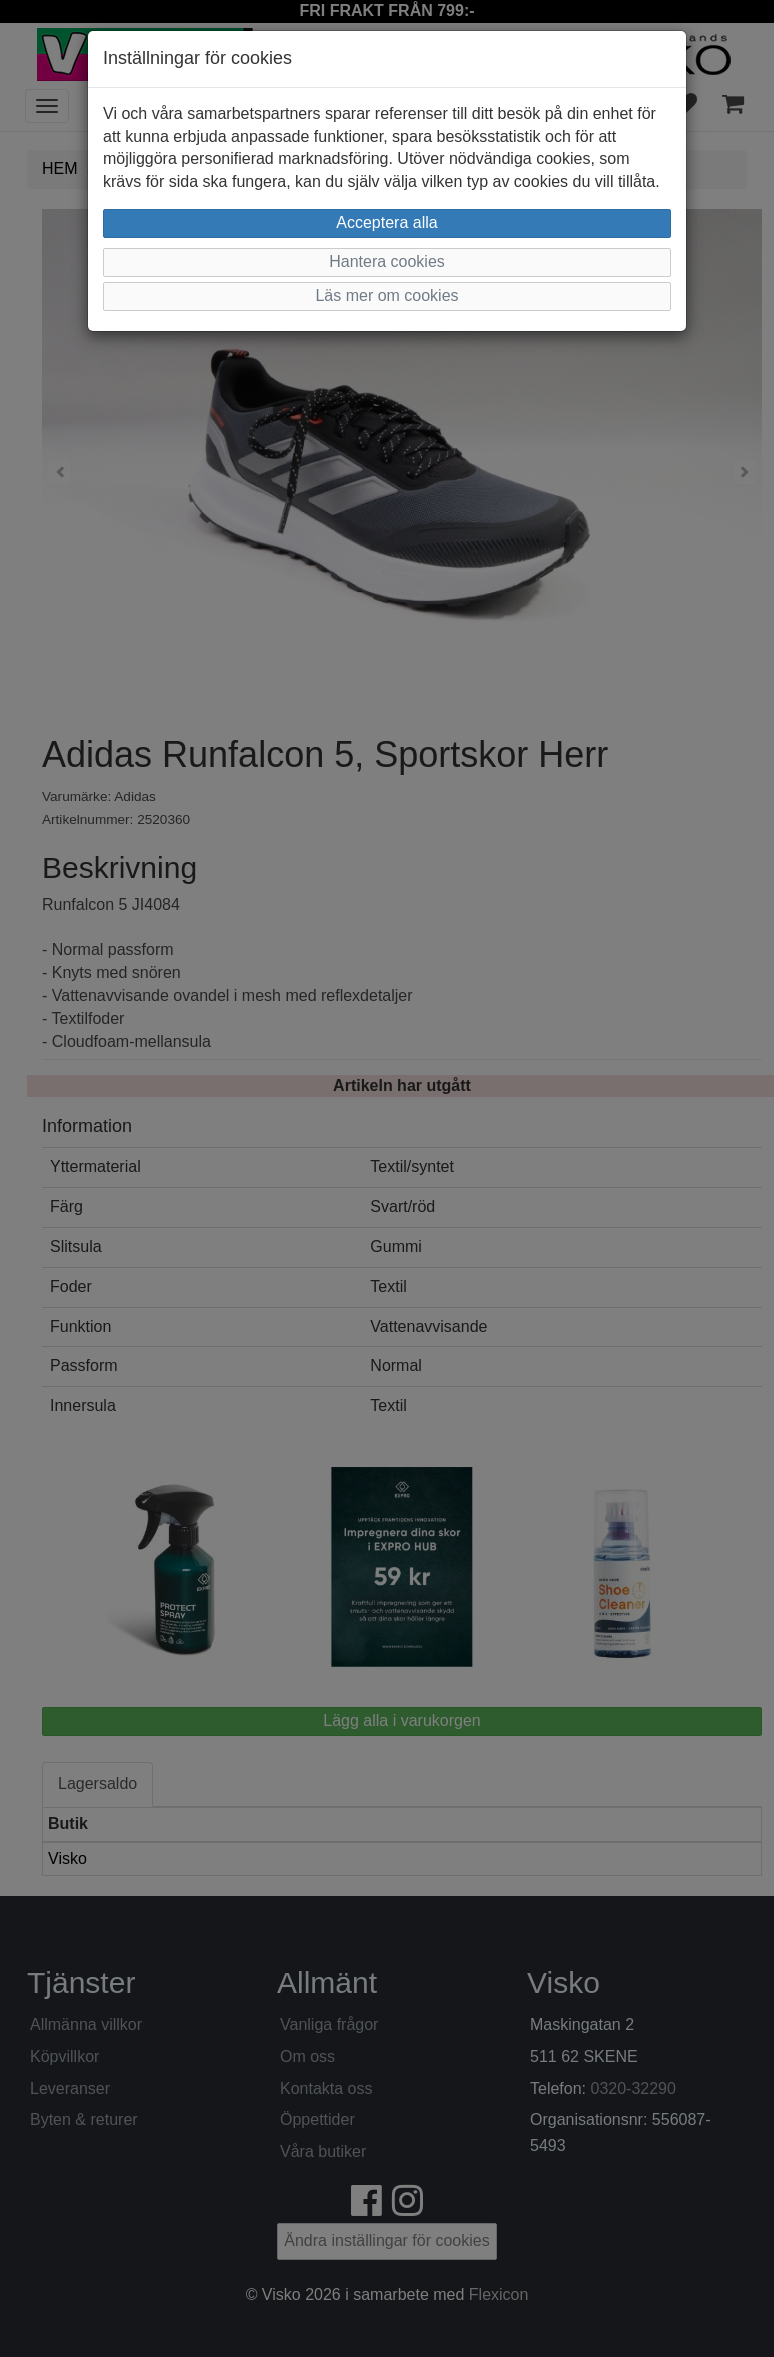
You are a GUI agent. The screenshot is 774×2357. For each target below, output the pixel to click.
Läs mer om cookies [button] (386, 295)
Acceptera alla (386, 222)
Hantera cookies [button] (387, 261)
